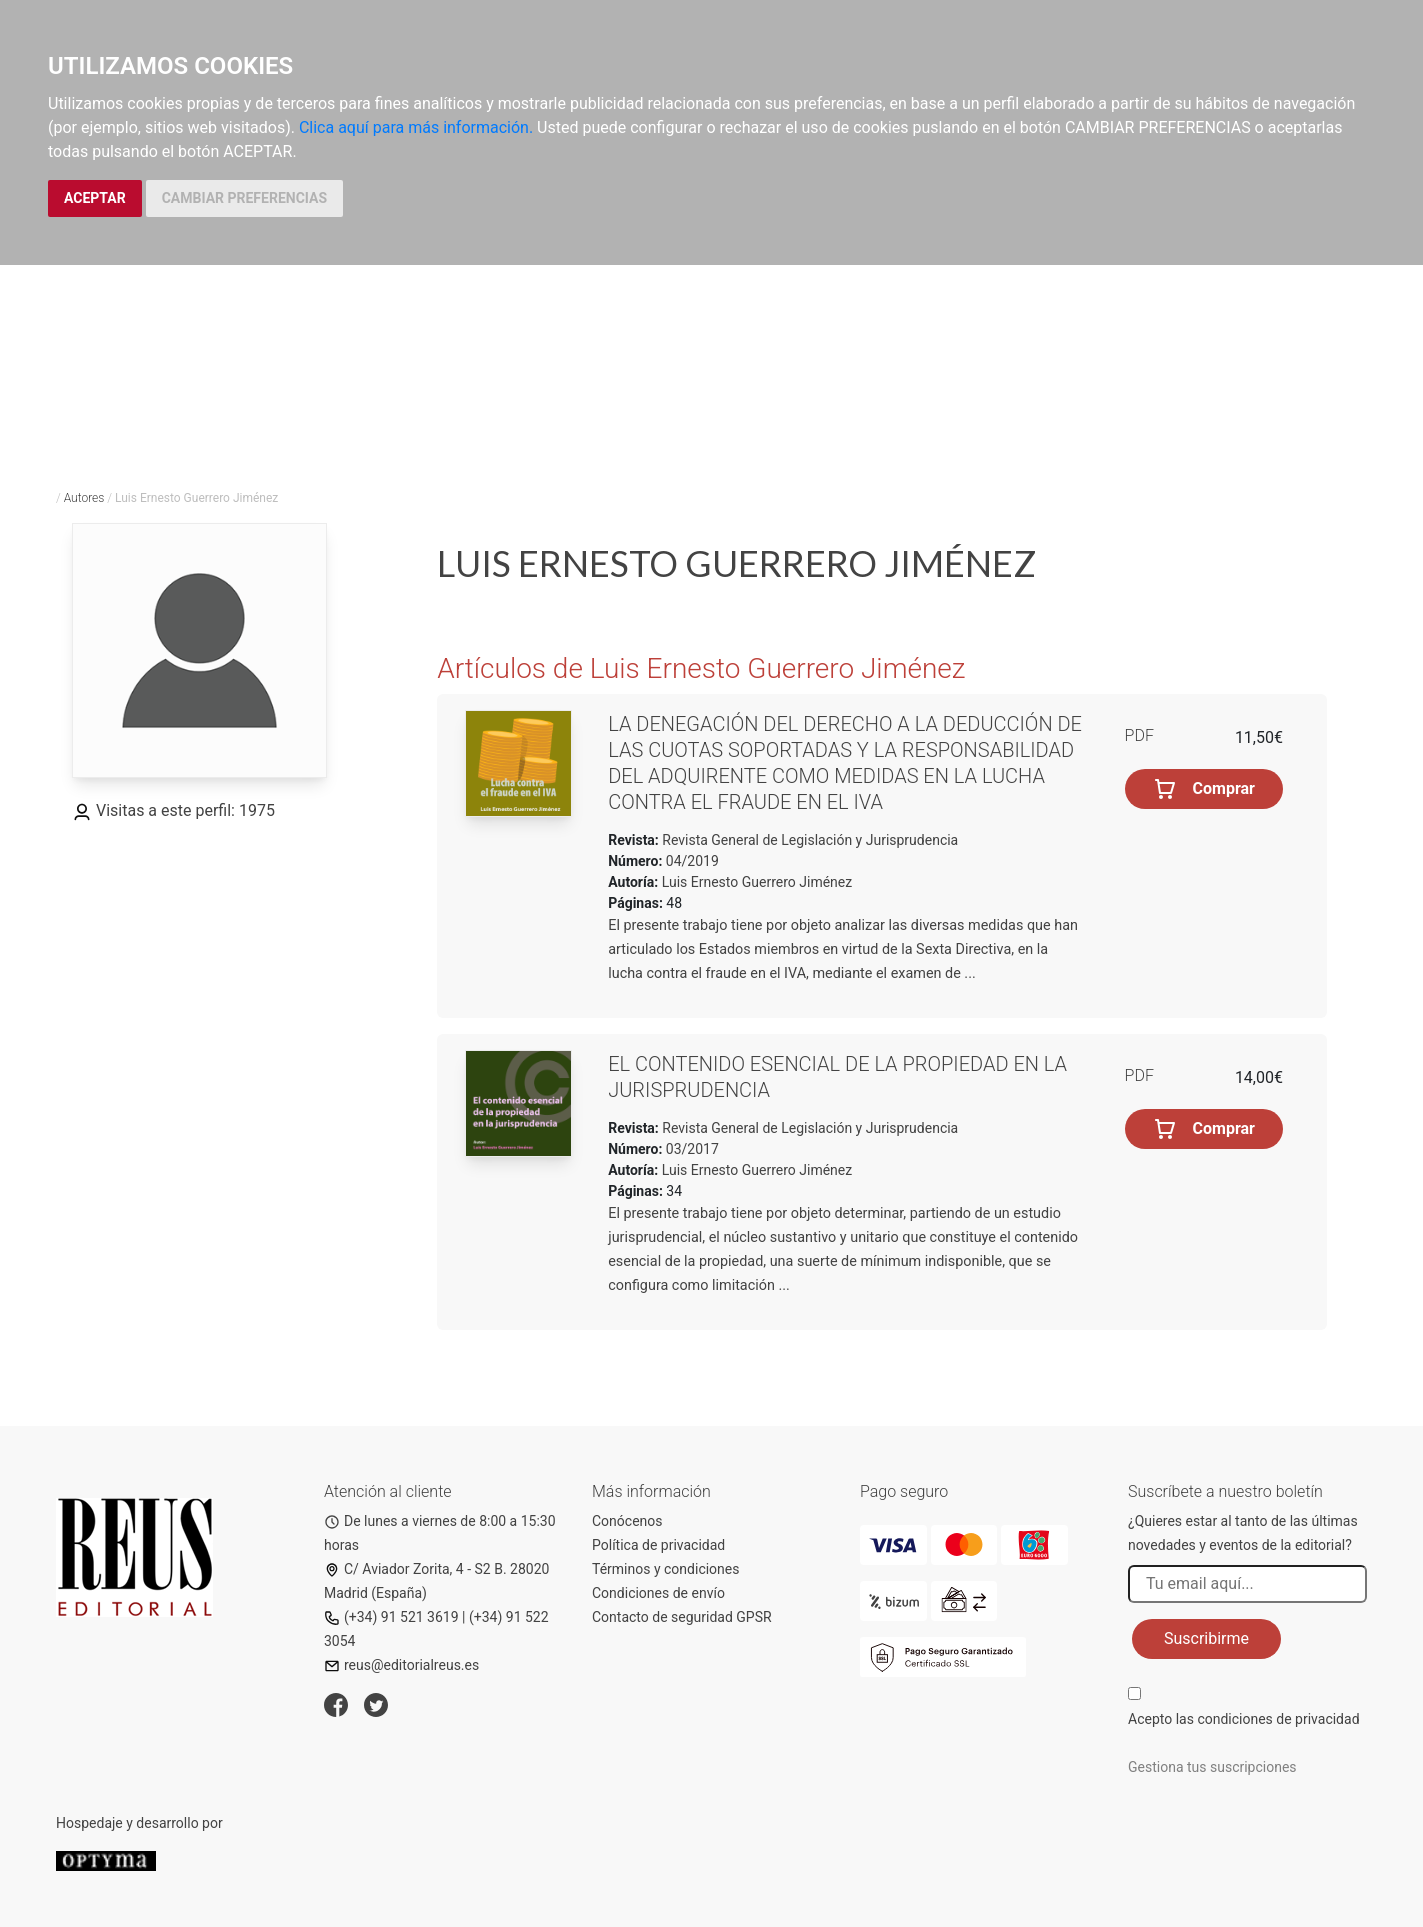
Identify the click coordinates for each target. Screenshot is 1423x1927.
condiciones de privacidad (1278, 1719)
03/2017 (690, 1149)
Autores (84, 498)
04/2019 (690, 861)
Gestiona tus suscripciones (1212, 1767)
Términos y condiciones (665, 1569)
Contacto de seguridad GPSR (682, 1617)
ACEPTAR (95, 198)
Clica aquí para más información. (416, 127)
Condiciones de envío (658, 1593)
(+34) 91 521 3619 (391, 1617)
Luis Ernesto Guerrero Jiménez (757, 882)
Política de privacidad (658, 1545)
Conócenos (627, 1521)
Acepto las (1244, 1719)
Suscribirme (1206, 1638)
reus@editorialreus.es (401, 1665)
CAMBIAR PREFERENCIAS (244, 198)
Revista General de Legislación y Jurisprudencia (808, 840)
